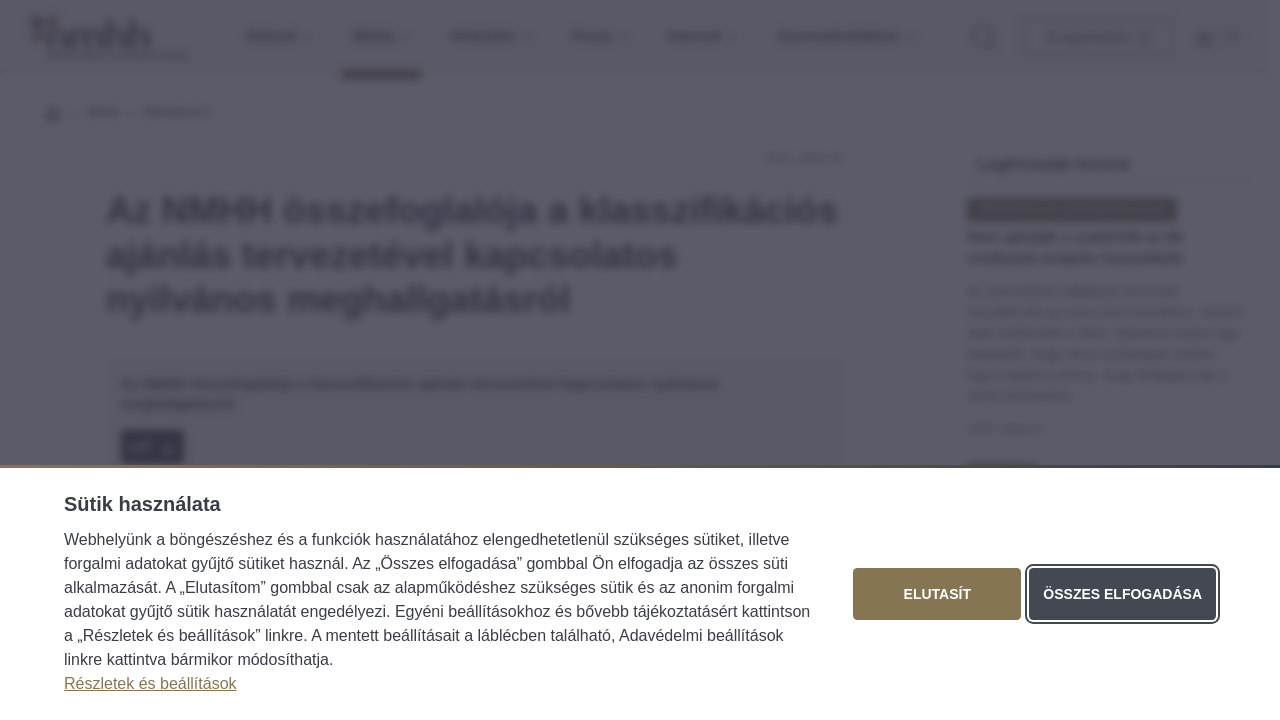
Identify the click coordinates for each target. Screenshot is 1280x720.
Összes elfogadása (1122, 594)
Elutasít (937, 594)
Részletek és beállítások (150, 683)
